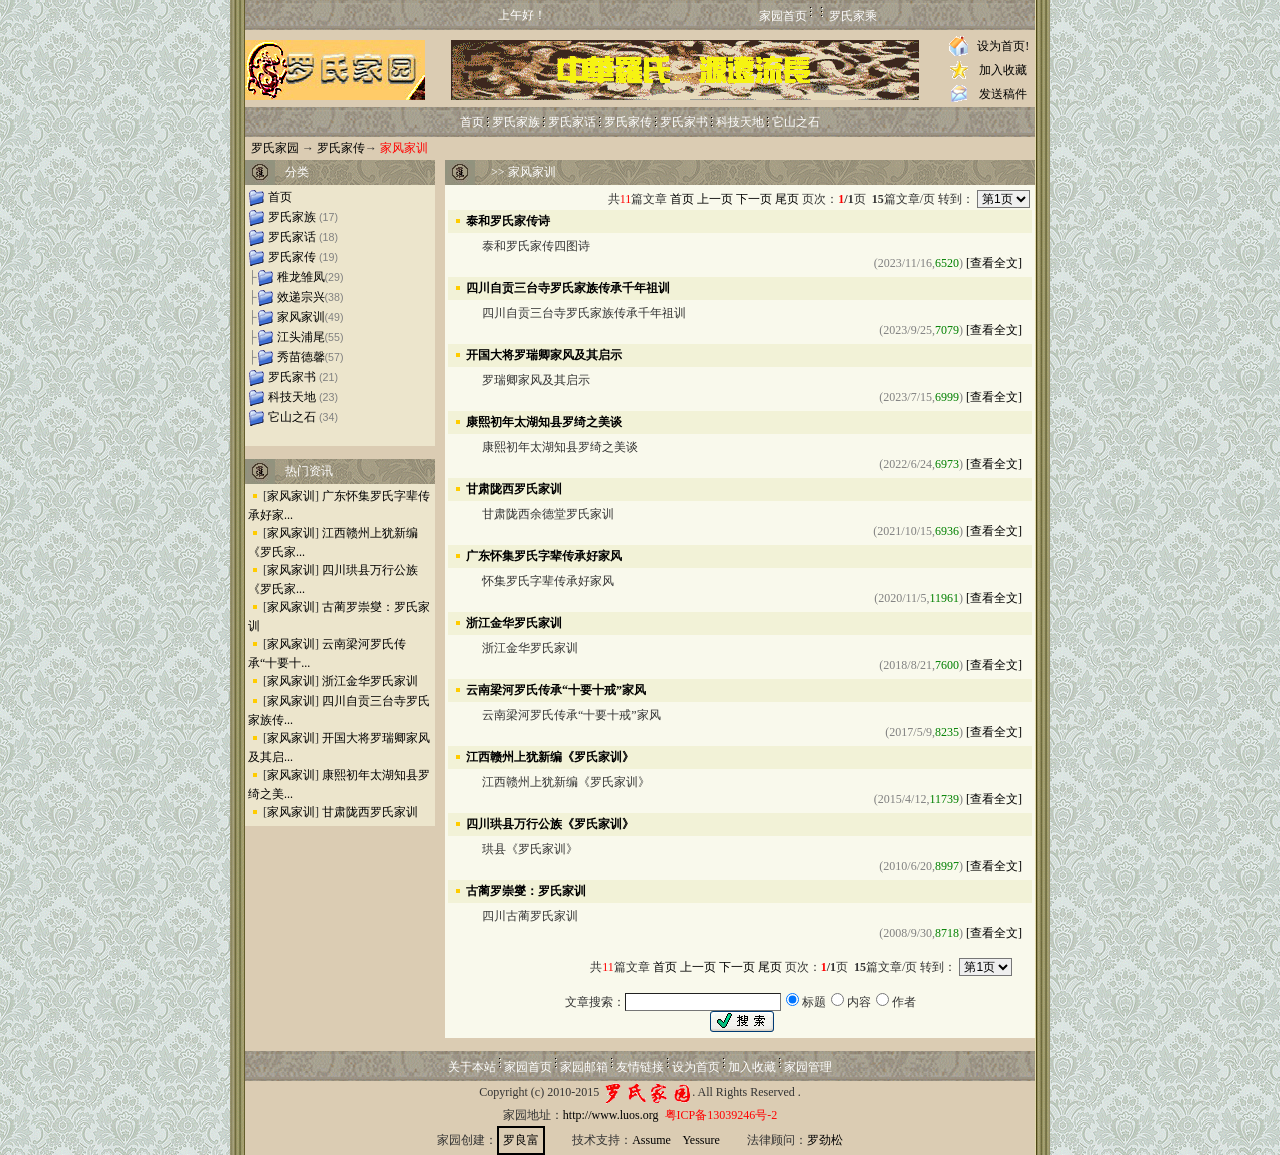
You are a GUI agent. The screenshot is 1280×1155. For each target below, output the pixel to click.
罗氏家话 (572, 122)
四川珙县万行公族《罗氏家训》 (550, 823)
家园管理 (808, 1067)
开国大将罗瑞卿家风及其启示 (544, 354)
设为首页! (1003, 46)
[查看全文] (994, 263)
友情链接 (640, 1067)
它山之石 (796, 122)
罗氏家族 (516, 122)
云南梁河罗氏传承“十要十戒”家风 (556, 689)
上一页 (715, 199)
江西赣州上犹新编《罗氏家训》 (550, 756)
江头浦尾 (301, 337)
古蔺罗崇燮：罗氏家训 (526, 890)
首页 (472, 122)
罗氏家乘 (853, 16)
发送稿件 (1003, 94)
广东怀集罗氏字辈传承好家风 (544, 555)
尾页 (787, 199)
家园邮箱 (584, 1067)
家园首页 (783, 16)
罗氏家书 (684, 122)
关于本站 (472, 1067)
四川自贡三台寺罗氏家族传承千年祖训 (568, 287)
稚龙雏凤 (301, 277)
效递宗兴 (301, 297)
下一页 (754, 199)
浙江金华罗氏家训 (370, 681)
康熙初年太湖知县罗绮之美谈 (544, 421)
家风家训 (301, 317)
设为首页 (696, 1067)
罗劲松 (825, 1140)
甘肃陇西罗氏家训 (370, 812)
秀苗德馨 (301, 357)
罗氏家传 (628, 122)
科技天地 (740, 122)
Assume (651, 1140)
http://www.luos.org (611, 1115)
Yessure (700, 1140)
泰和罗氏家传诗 (508, 220)
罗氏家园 (275, 148)
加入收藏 (1003, 70)
